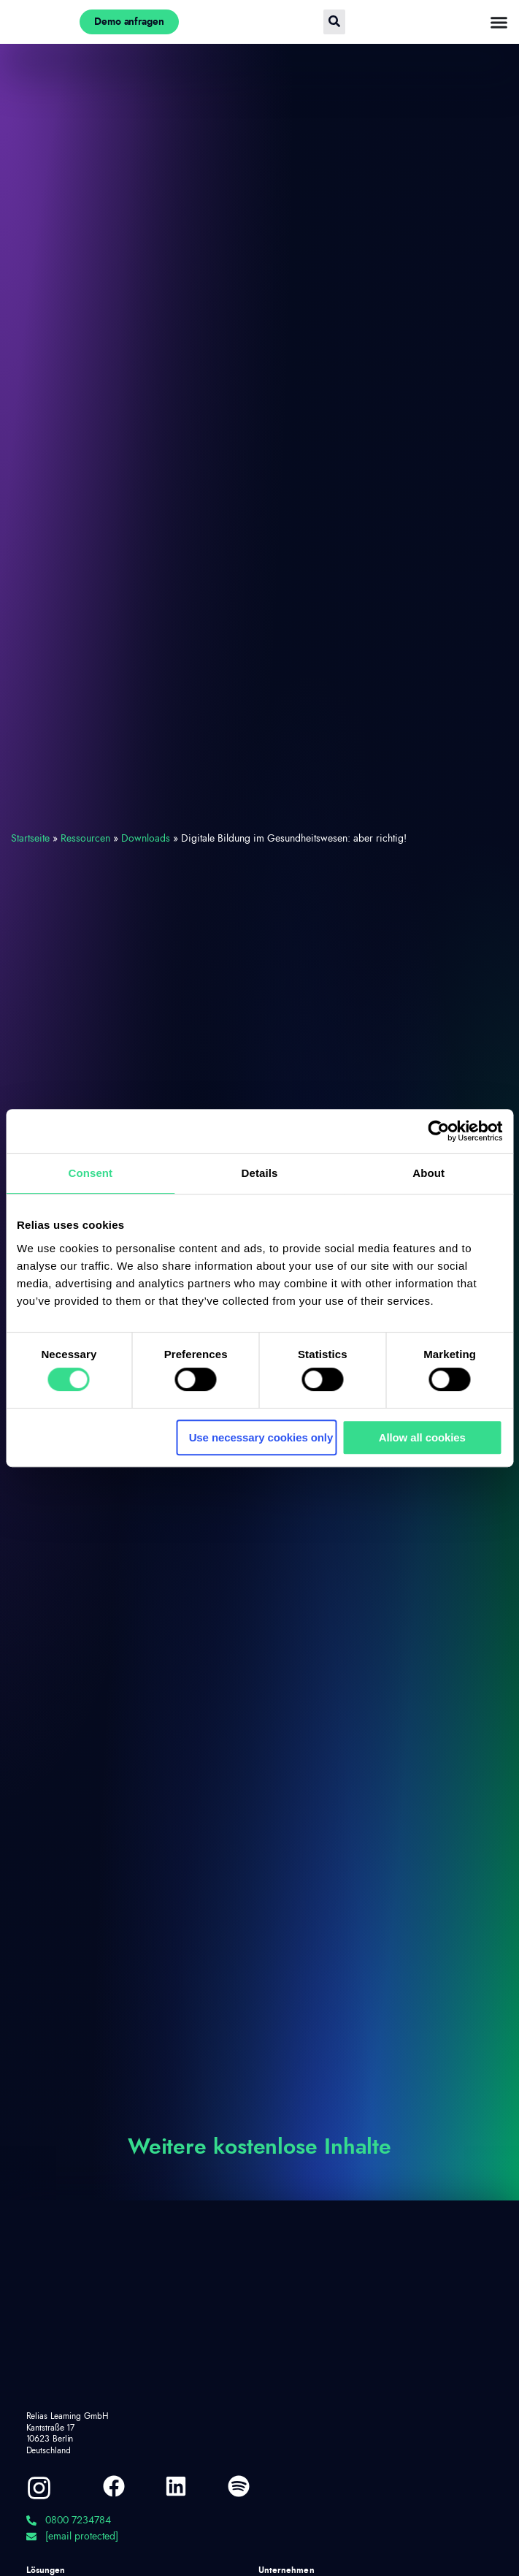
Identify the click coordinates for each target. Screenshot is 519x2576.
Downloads (145, 839)
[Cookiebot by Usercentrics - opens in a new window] (438, 1131)
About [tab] (428, 1173)
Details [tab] (260, 1173)
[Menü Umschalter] (499, 22)
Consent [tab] (90, 1173)
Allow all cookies (422, 1437)
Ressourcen (85, 839)
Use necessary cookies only (261, 1437)
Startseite (30, 839)
